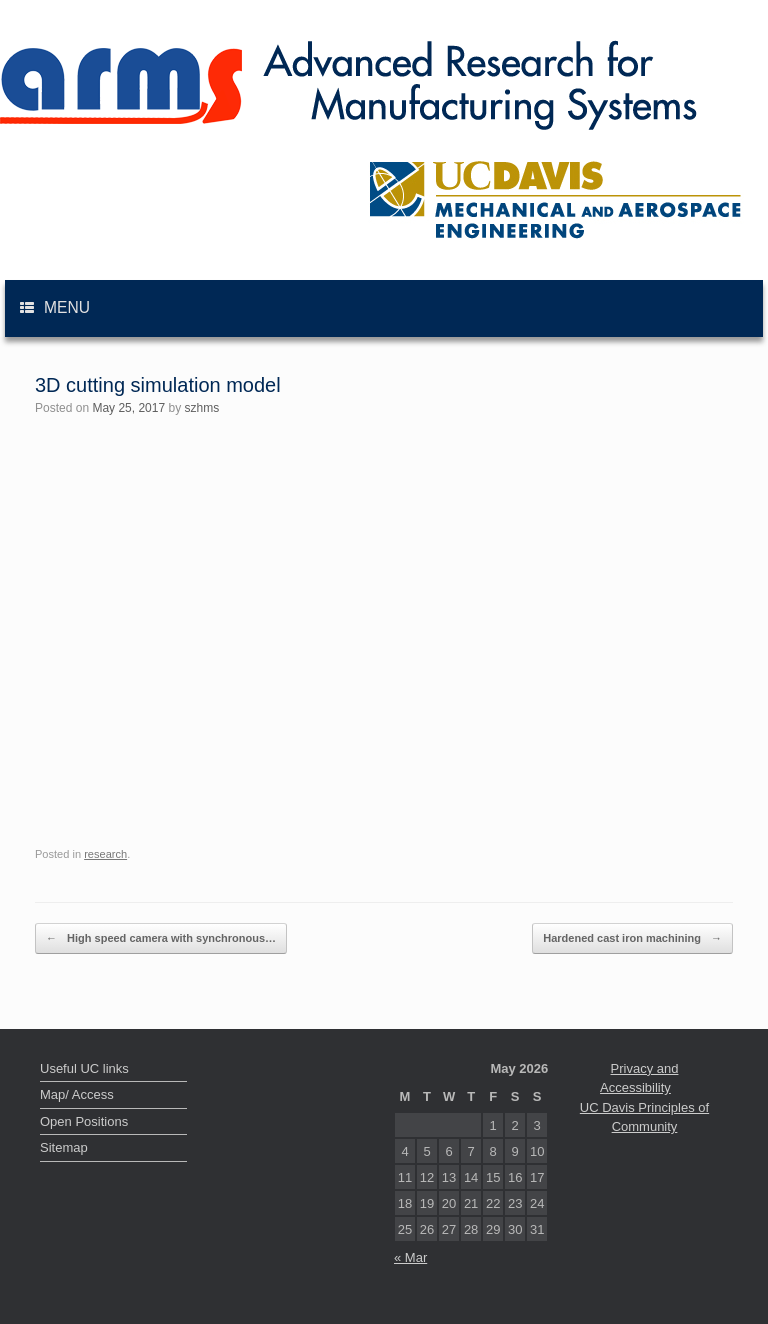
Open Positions (84, 1121)
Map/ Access (77, 1094)
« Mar (410, 1257)
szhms (201, 408)
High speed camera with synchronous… (161, 938)
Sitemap (64, 1147)
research (105, 854)
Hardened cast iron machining (632, 938)
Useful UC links (84, 1068)
